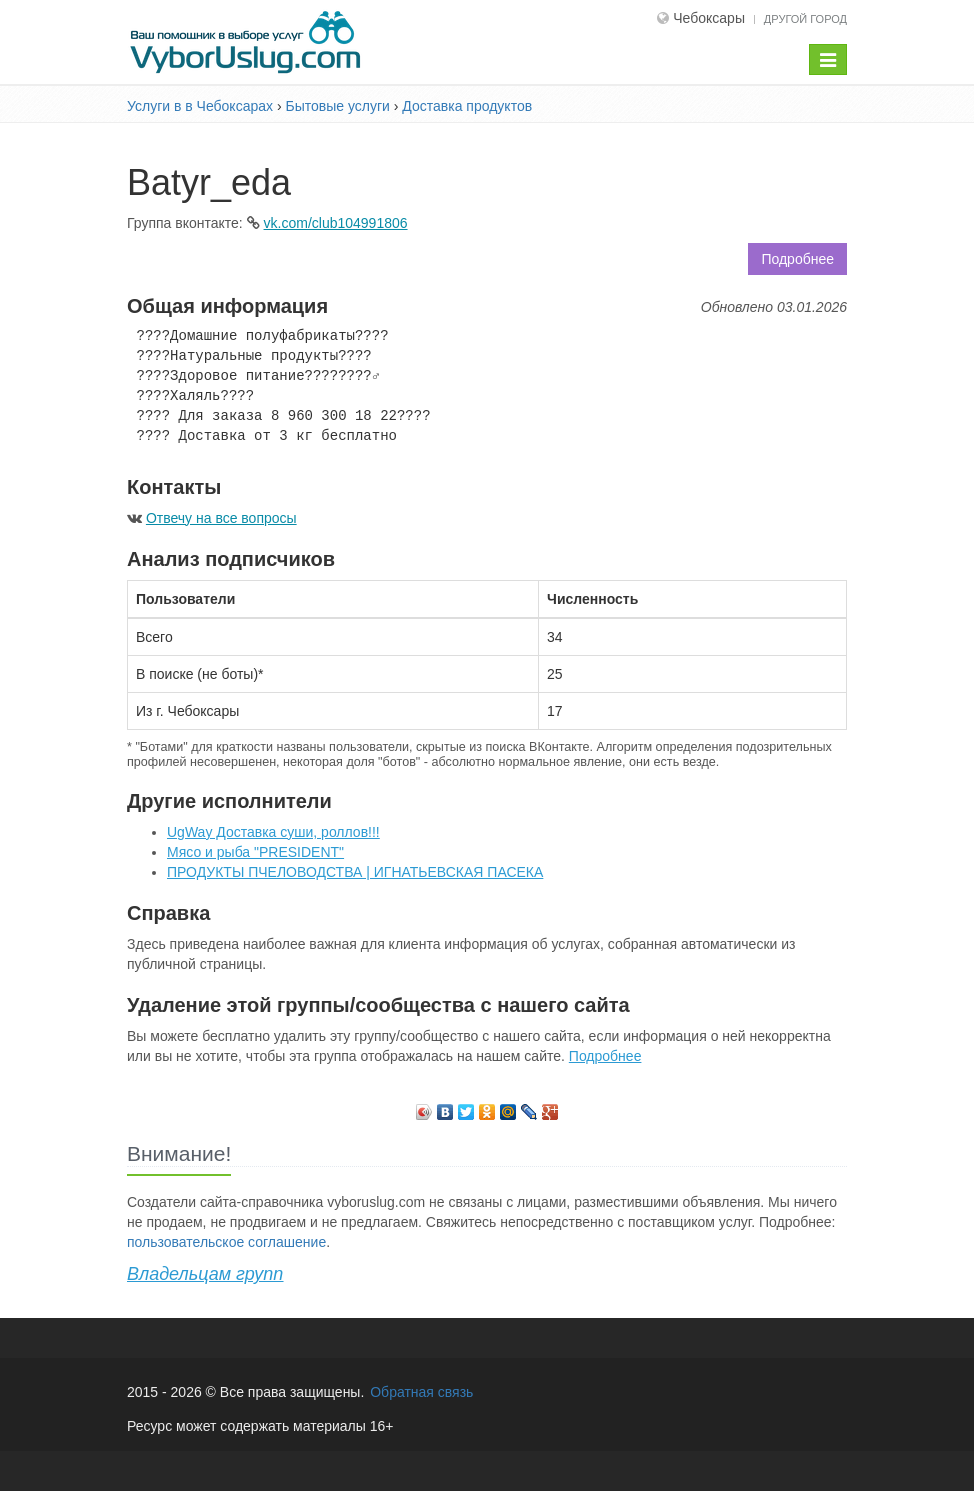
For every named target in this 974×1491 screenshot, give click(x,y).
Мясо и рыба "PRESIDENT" (255, 852)
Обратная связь (421, 1392)
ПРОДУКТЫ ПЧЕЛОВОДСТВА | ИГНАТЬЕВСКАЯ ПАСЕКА (355, 872)
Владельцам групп (205, 1274)
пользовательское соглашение (226, 1242)
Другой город (805, 19)
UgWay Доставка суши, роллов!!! (273, 832)
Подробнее (797, 259)
